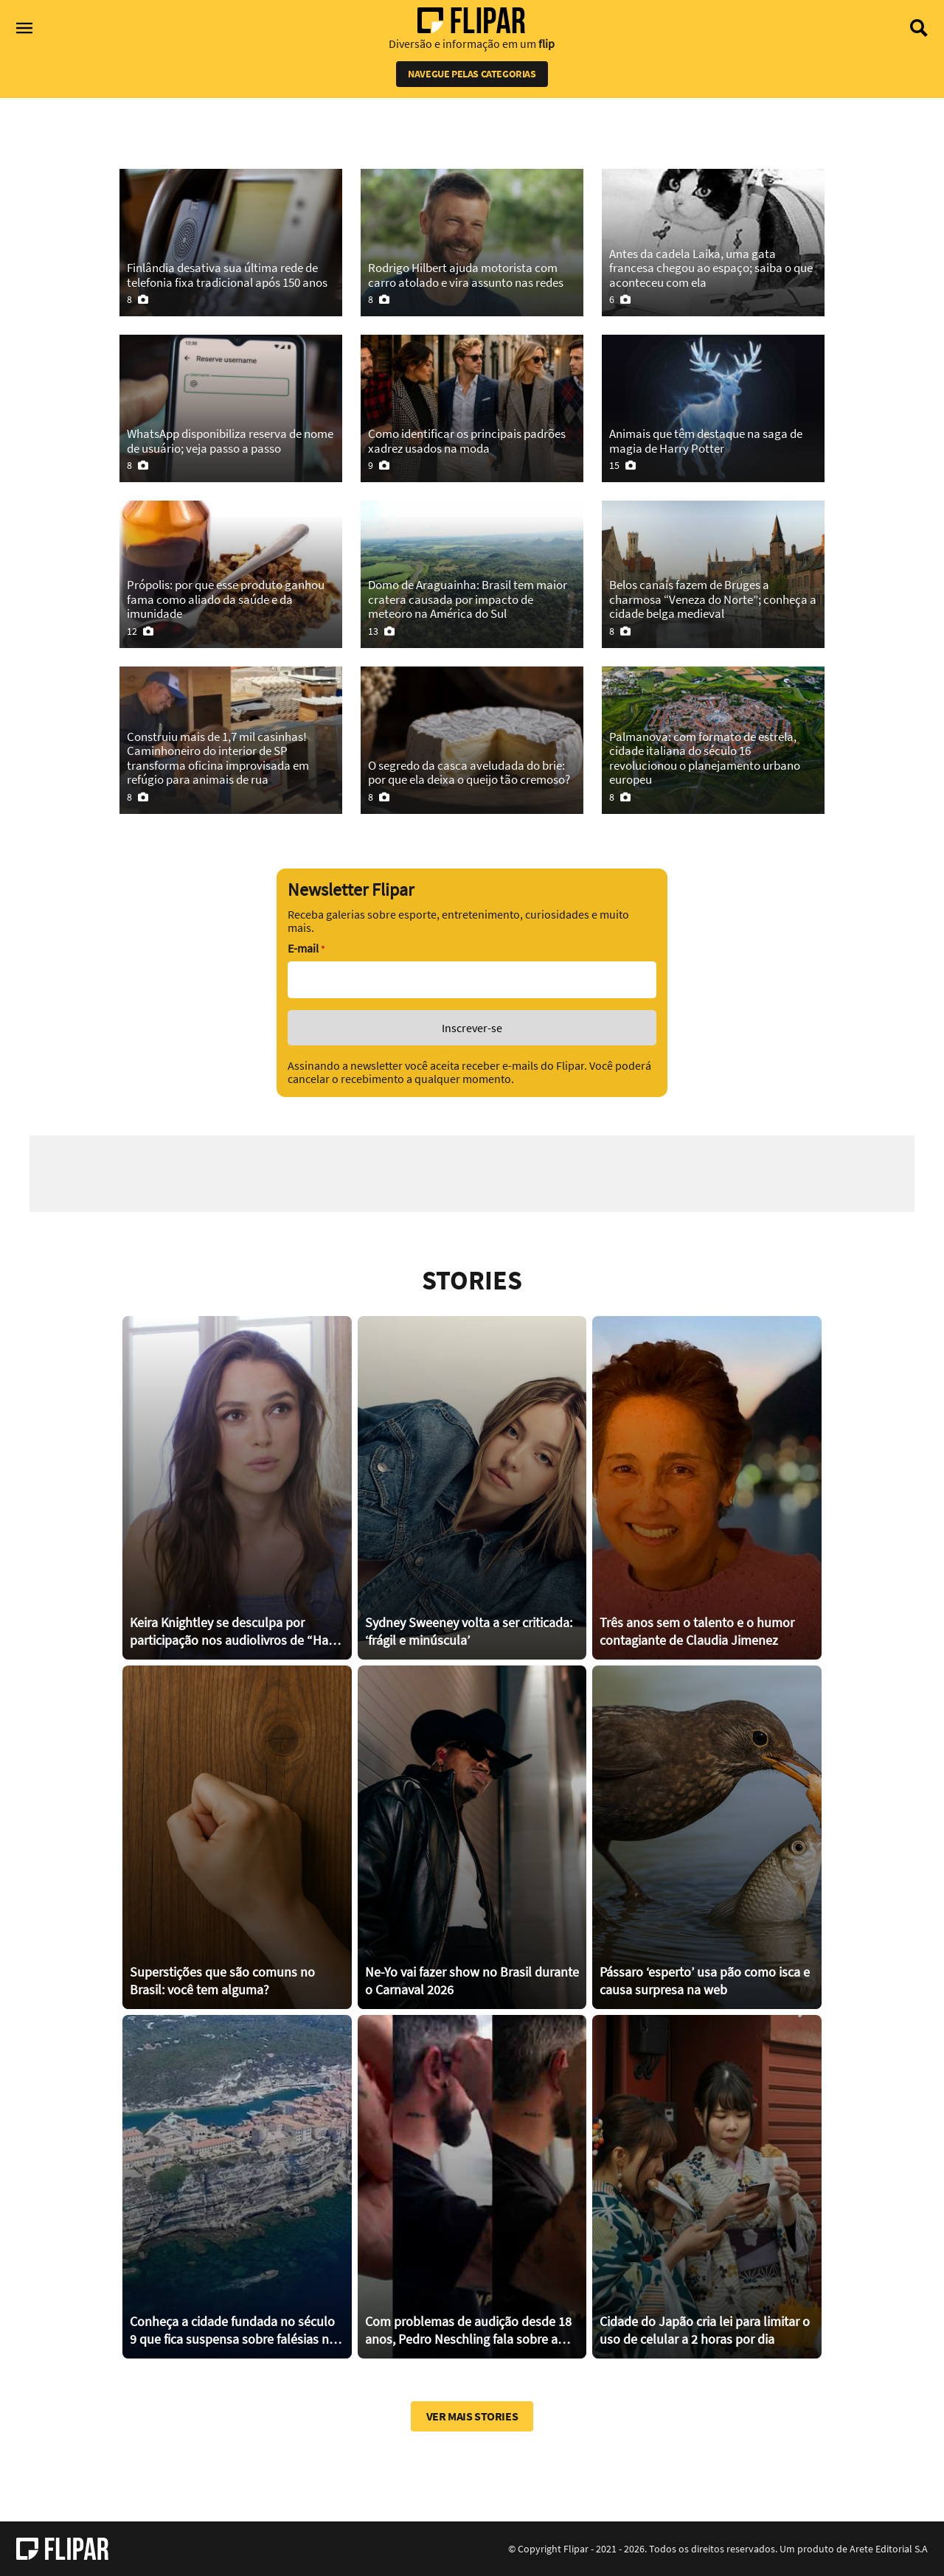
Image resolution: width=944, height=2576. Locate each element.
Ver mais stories (472, 2416)
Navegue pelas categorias (471, 73)
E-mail (306, 948)
